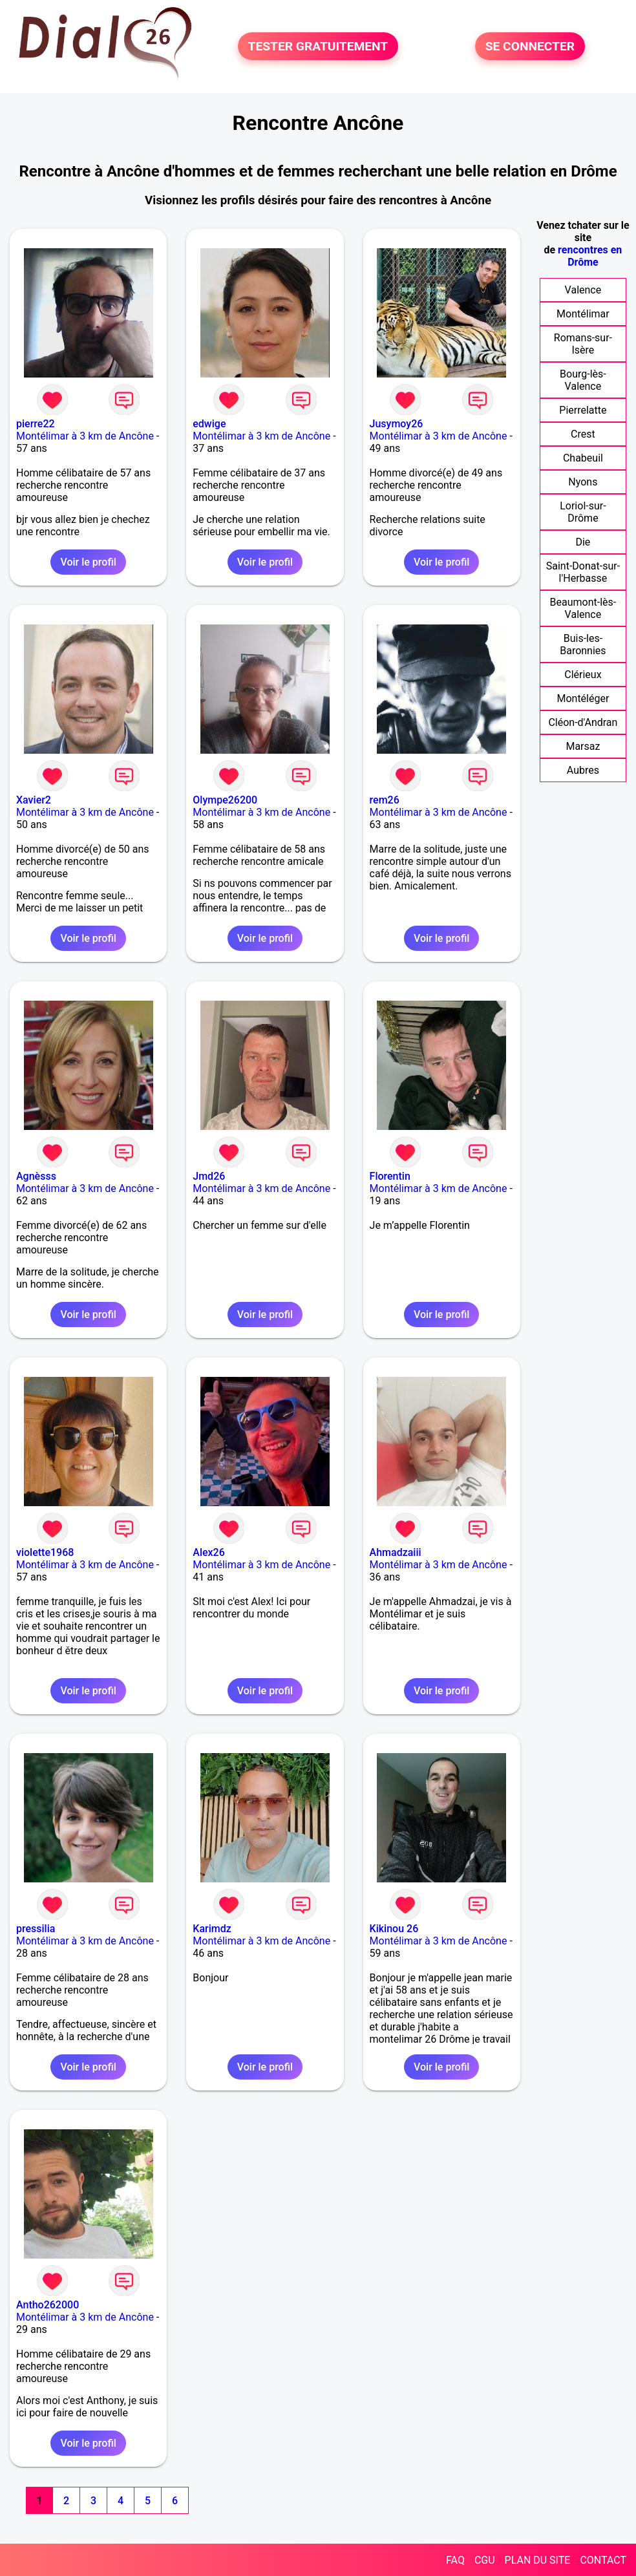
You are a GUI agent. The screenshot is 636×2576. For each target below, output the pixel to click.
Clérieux (582, 674)
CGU (484, 2560)
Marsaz (583, 746)
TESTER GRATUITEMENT (318, 46)
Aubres (583, 770)
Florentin (390, 1176)
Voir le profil (88, 562)
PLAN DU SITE (538, 2560)
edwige (209, 424)
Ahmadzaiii (395, 1552)
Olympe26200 (225, 800)
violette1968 (45, 1552)
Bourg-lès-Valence (583, 380)
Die (582, 542)
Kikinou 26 (394, 1928)
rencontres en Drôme (590, 256)
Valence (583, 290)
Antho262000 (47, 2305)
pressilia (35, 1928)
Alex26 (209, 1552)
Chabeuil (583, 458)
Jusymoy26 (396, 424)
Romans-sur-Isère (583, 344)
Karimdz (212, 1928)
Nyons (582, 482)
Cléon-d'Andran (582, 722)
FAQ (455, 2560)
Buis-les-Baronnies (583, 644)
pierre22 (35, 424)
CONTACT (603, 2560)
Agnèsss (36, 1176)
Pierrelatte (582, 410)
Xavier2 (33, 800)
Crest (583, 434)
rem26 (384, 800)
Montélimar (583, 314)
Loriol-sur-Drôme (583, 512)
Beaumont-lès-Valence (583, 608)
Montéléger (582, 698)
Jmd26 (209, 1176)
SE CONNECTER (530, 46)
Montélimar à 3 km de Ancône (85, 436)
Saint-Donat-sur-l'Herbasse (583, 572)
